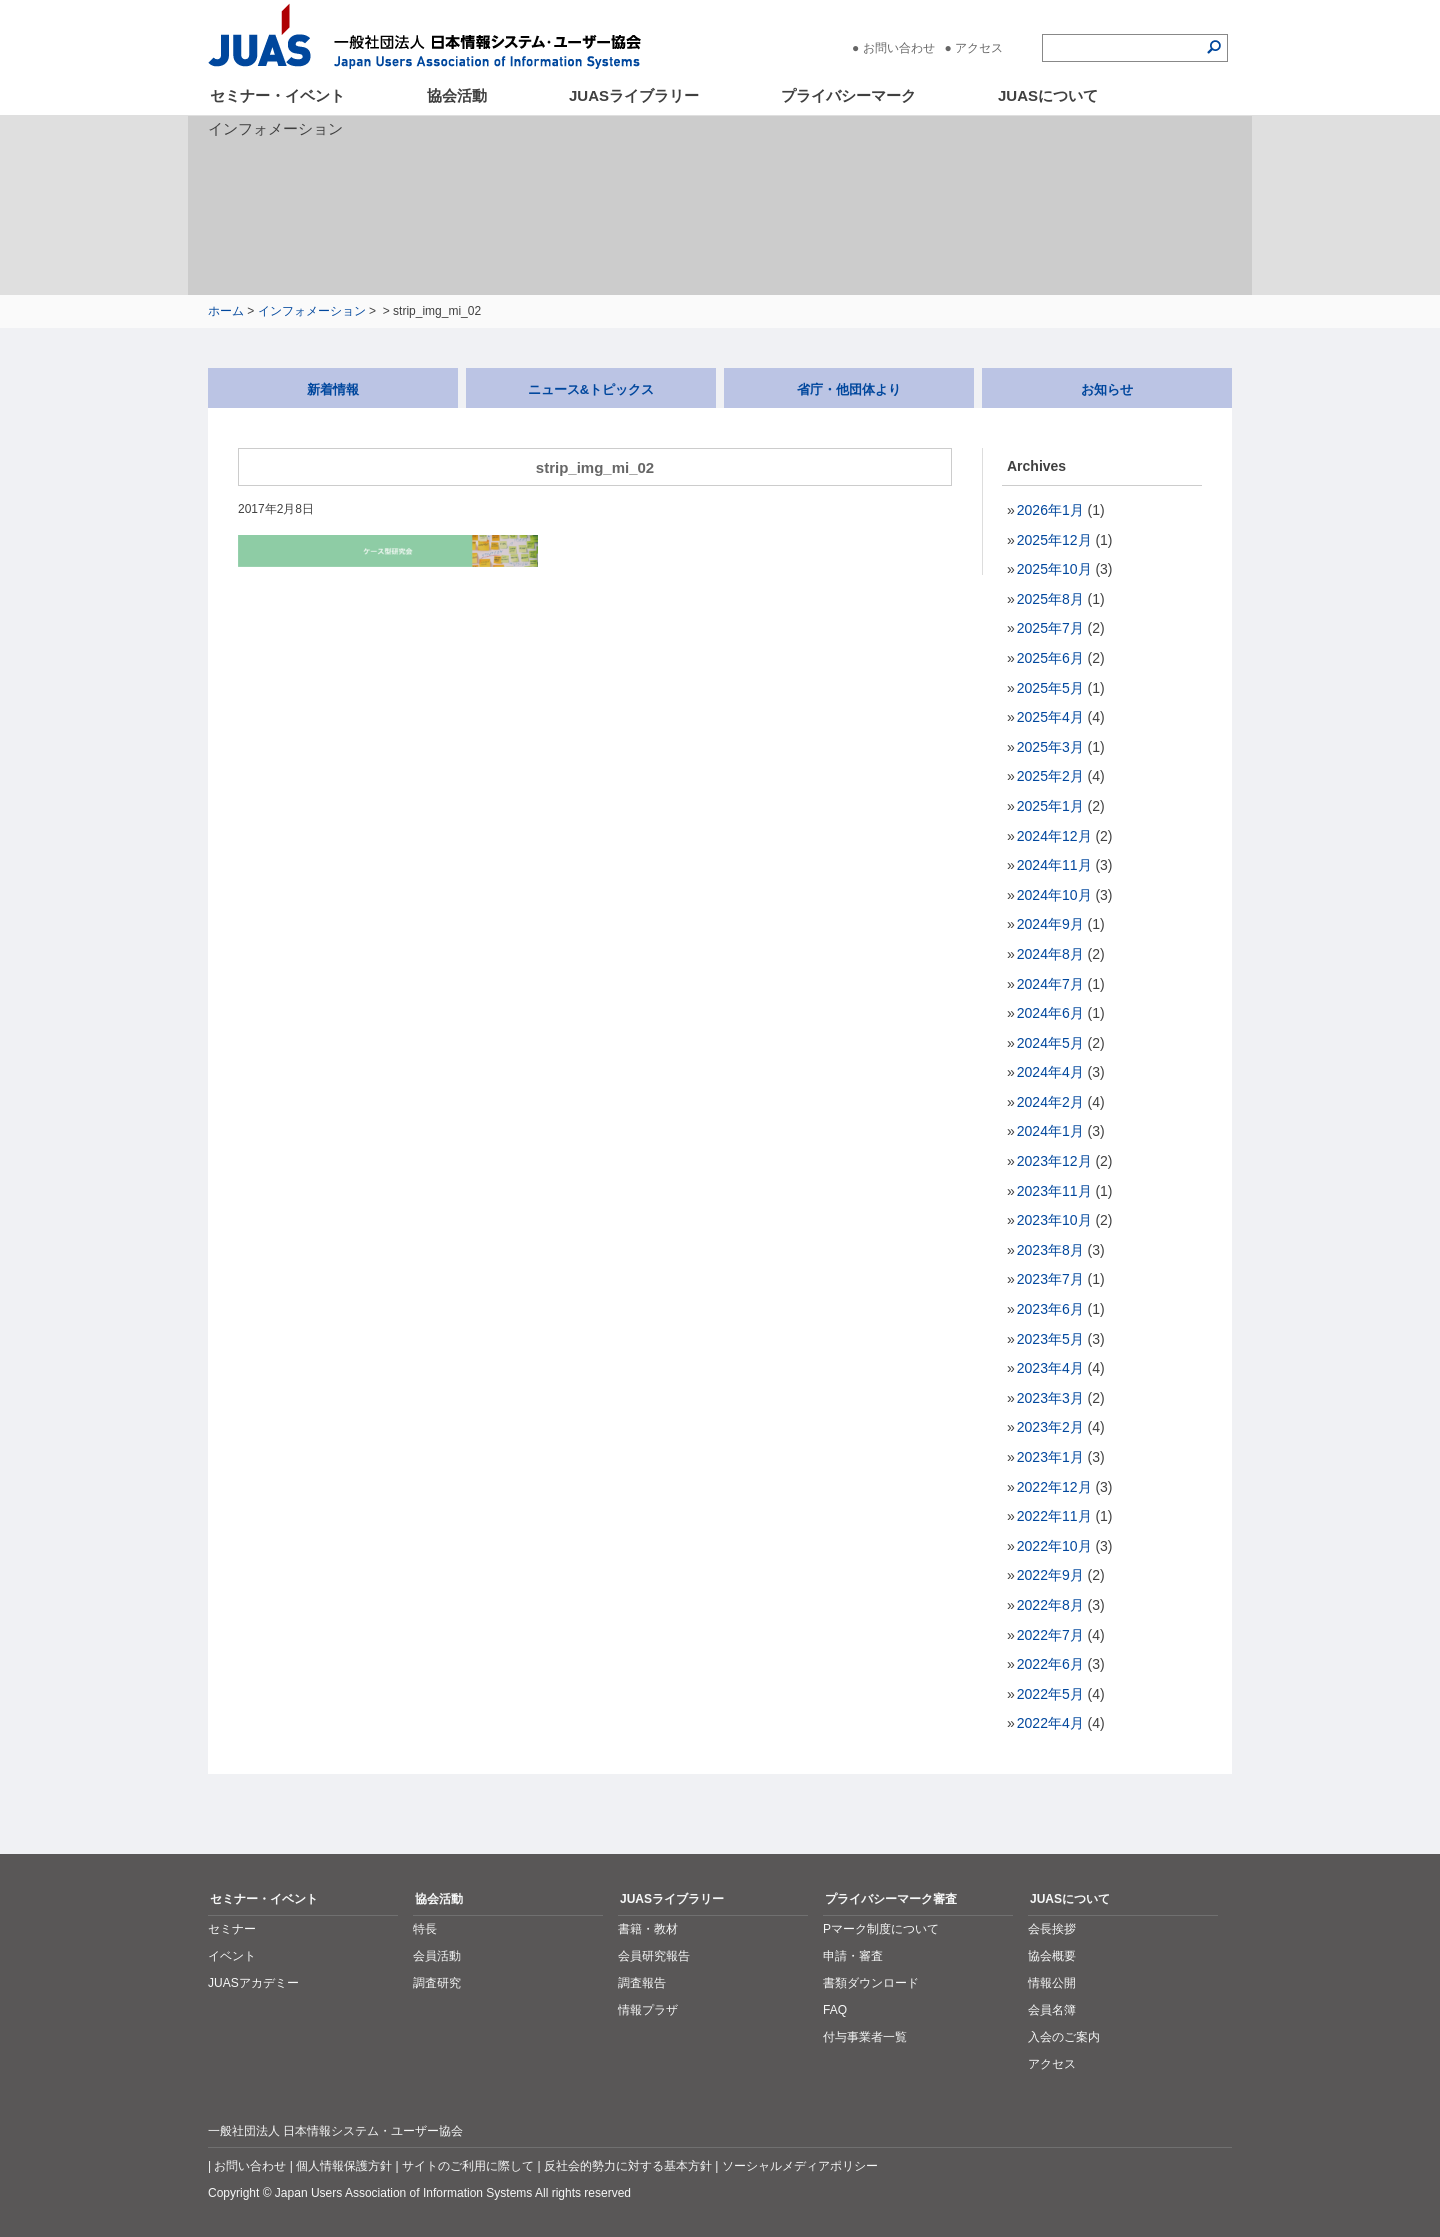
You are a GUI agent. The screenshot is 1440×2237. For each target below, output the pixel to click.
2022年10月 (1054, 1546)
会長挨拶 (1052, 1929)
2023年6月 (1050, 1309)
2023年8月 (1050, 1250)
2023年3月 (1050, 1398)
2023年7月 (1050, 1279)
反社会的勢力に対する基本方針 (628, 2166)
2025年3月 (1050, 747)
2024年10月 (1054, 895)
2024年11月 (1054, 865)
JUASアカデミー (253, 1983)
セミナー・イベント (277, 95)
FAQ (835, 2010)
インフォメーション (312, 311)
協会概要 (1052, 1956)
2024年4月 (1050, 1072)
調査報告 (642, 1983)
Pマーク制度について (881, 1929)
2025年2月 (1050, 776)
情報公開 (1052, 1983)
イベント (232, 1956)
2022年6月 (1050, 1664)
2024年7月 (1050, 984)
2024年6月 (1050, 1013)
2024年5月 (1050, 1043)
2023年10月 (1054, 1220)
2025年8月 (1050, 599)
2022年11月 (1054, 1516)
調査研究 (437, 1983)
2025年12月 (1054, 540)
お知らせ (1107, 389)
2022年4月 (1050, 1723)
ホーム (226, 311)
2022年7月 (1050, 1635)
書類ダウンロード (871, 1983)
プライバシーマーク (848, 95)
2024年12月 (1054, 836)
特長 (425, 1929)
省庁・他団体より (849, 389)
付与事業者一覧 (865, 2037)
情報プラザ (648, 2010)
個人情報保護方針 (344, 2166)
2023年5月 (1050, 1339)
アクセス (979, 48)
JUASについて (1048, 95)
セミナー (232, 1929)
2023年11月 (1054, 1191)
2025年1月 (1050, 806)
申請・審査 (853, 1956)
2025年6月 (1050, 658)
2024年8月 (1050, 954)
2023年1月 (1050, 1457)
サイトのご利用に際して (468, 2166)
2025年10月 (1054, 569)
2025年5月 (1050, 688)
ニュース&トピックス (591, 389)
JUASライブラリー (634, 95)
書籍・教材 (648, 1929)
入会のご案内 (1064, 2037)
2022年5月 (1050, 1694)
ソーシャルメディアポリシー (800, 2166)
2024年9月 (1050, 924)
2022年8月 (1050, 1605)
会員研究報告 (654, 1956)
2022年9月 (1050, 1575)
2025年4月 (1050, 717)
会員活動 (437, 1956)
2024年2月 (1050, 1102)
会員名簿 (1052, 2010)
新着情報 (333, 389)
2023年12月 (1054, 1161)
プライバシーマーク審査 (891, 1899)
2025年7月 (1050, 628)
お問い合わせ (899, 48)
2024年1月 (1050, 1131)
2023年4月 (1050, 1368)
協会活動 (457, 95)
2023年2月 (1050, 1427)
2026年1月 (1050, 510)
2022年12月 (1054, 1487)
